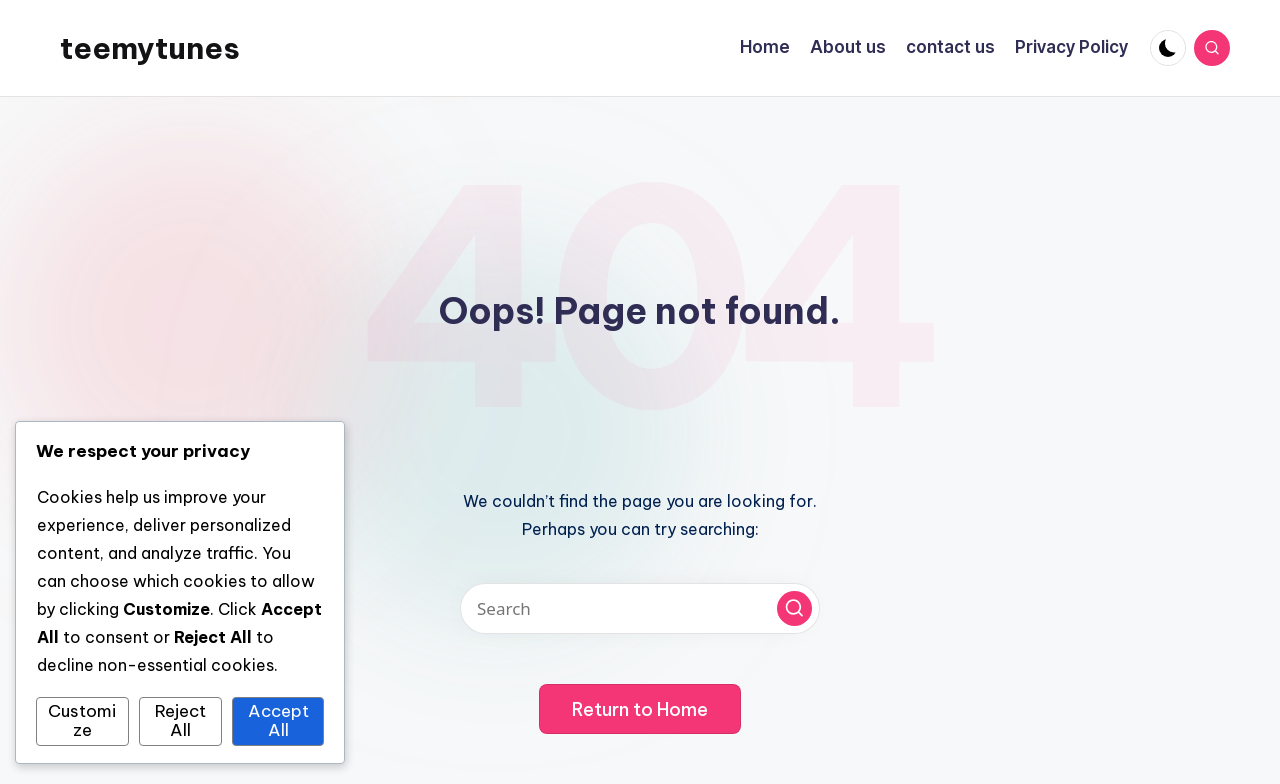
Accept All (278, 721)
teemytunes (150, 48)
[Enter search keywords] (640, 608)
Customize (82, 721)
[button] (794, 608)
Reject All (180, 721)
